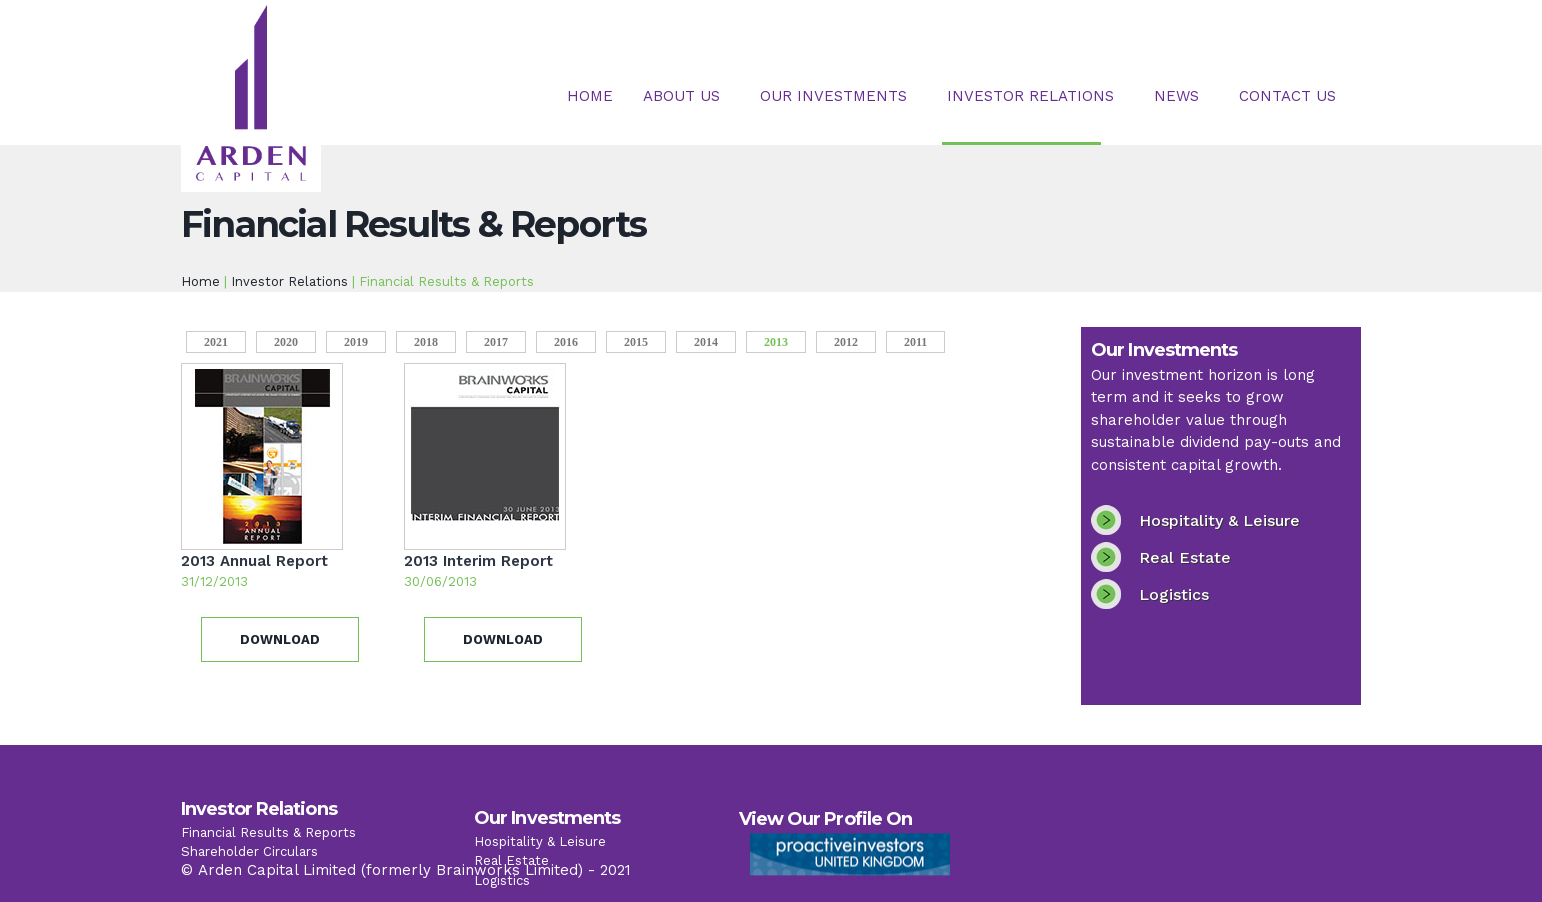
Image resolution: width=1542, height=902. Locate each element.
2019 (356, 342)
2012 (846, 342)
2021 (216, 342)
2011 (915, 342)
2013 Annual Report (254, 561)
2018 (426, 342)
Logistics (1174, 594)
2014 (706, 342)
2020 (286, 342)
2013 (784, 340)
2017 (496, 342)
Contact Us (1287, 96)
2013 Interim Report (478, 561)
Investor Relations (1030, 96)
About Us (681, 96)
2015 (636, 342)
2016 (566, 342)
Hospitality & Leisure (1219, 520)
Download (280, 639)
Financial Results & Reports (268, 845)
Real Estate (1185, 557)
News (1176, 96)
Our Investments (833, 96)
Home (590, 96)
